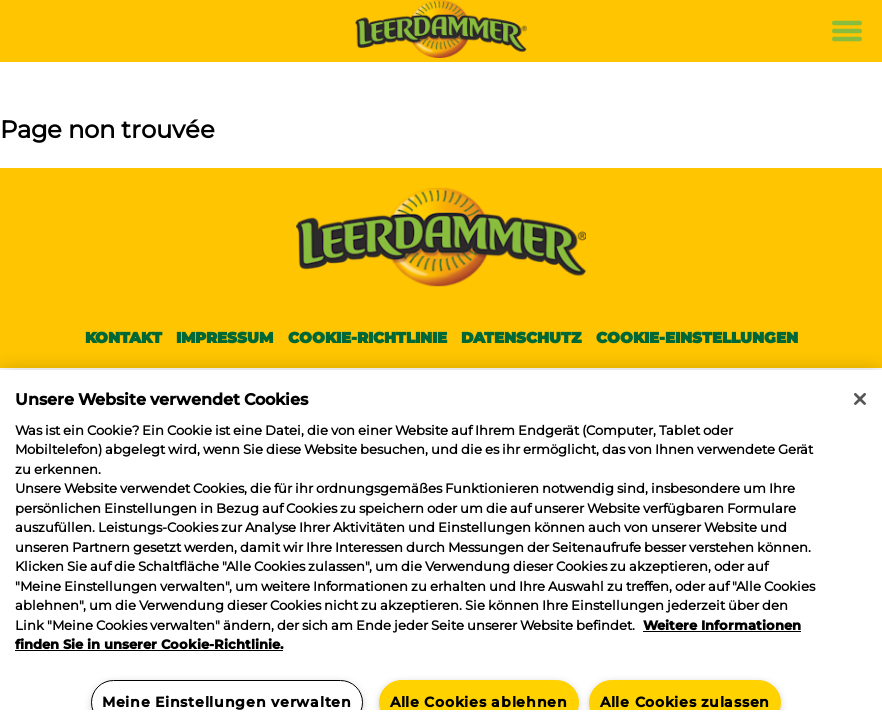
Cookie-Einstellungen (697, 337)
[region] (441, 545)
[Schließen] (860, 399)
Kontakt (123, 337)
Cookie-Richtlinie (367, 337)
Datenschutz (521, 337)
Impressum (224, 337)
